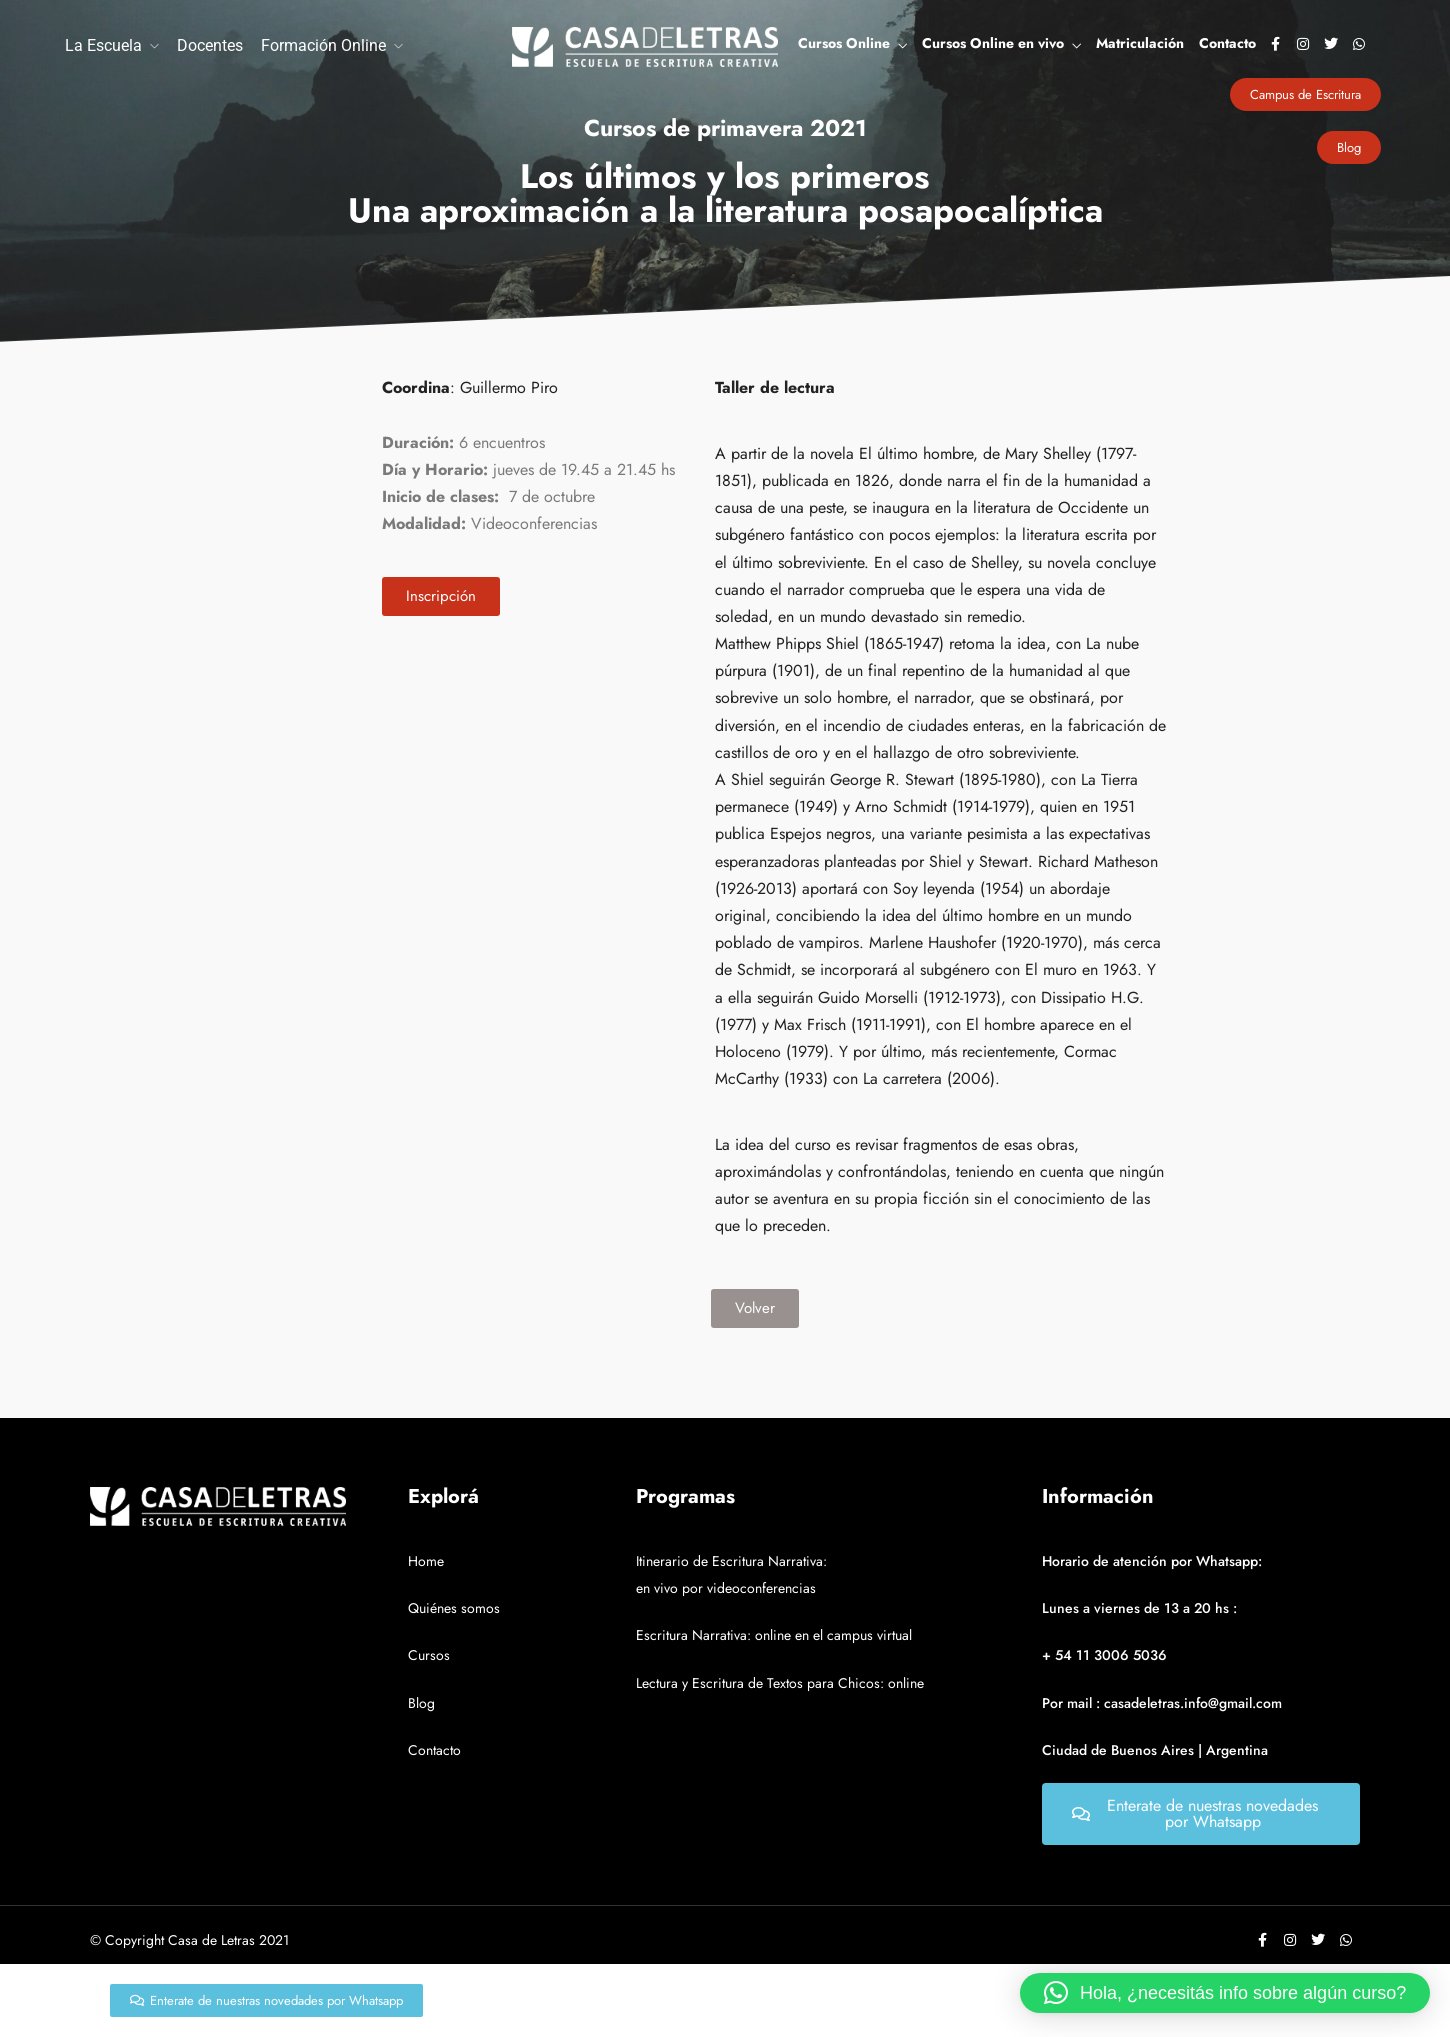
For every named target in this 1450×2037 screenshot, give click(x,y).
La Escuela (103, 45)
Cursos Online (844, 43)
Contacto (1227, 43)
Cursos (429, 1655)
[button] (1225, 1993)
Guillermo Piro (509, 387)
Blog (421, 1703)
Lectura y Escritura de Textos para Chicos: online (780, 1683)
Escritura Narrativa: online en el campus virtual (774, 1635)
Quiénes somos (454, 1608)
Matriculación (1140, 43)
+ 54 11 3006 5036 (1104, 1655)
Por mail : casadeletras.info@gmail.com (1162, 1703)
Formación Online (323, 45)
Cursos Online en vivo (993, 43)
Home (426, 1561)
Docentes (210, 45)
